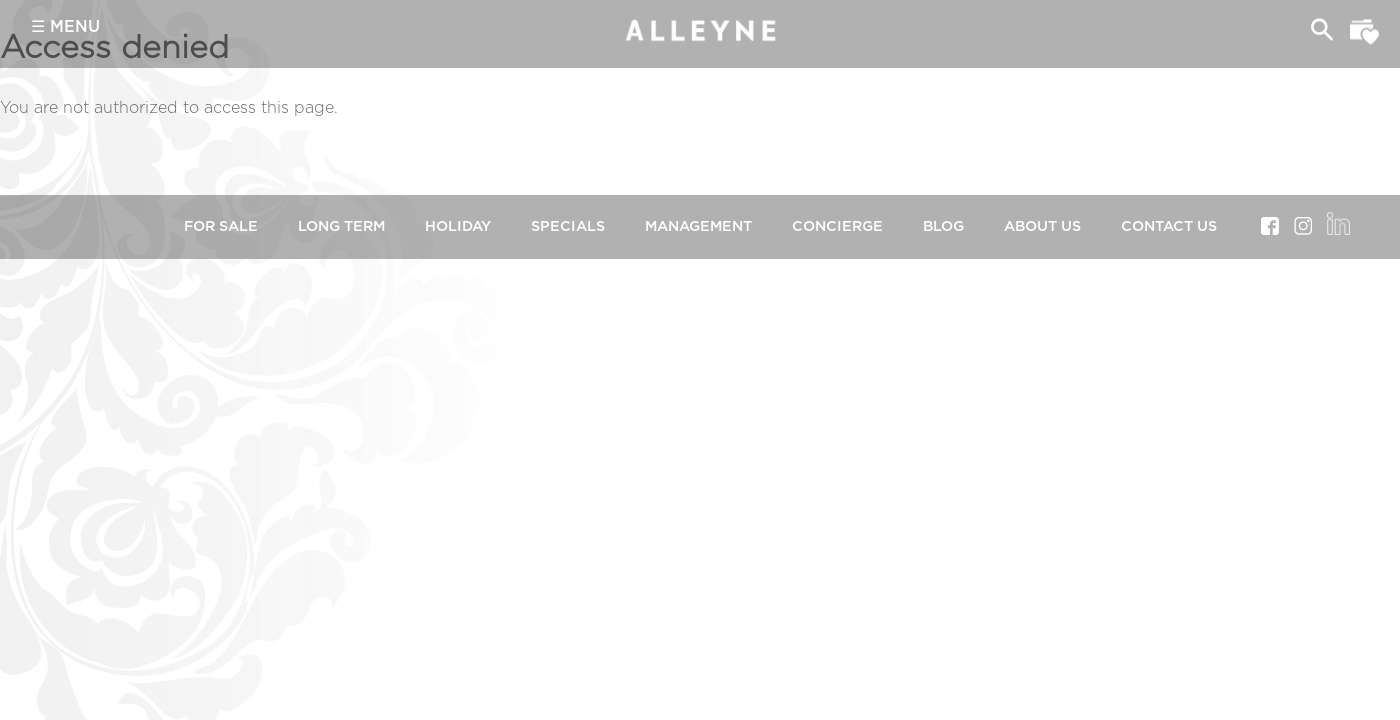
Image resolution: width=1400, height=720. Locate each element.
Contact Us (1169, 226)
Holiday (458, 226)
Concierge (837, 226)
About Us (1042, 226)
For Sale (221, 226)
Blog (943, 226)
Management (698, 226)
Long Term (341, 226)
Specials (568, 226)
